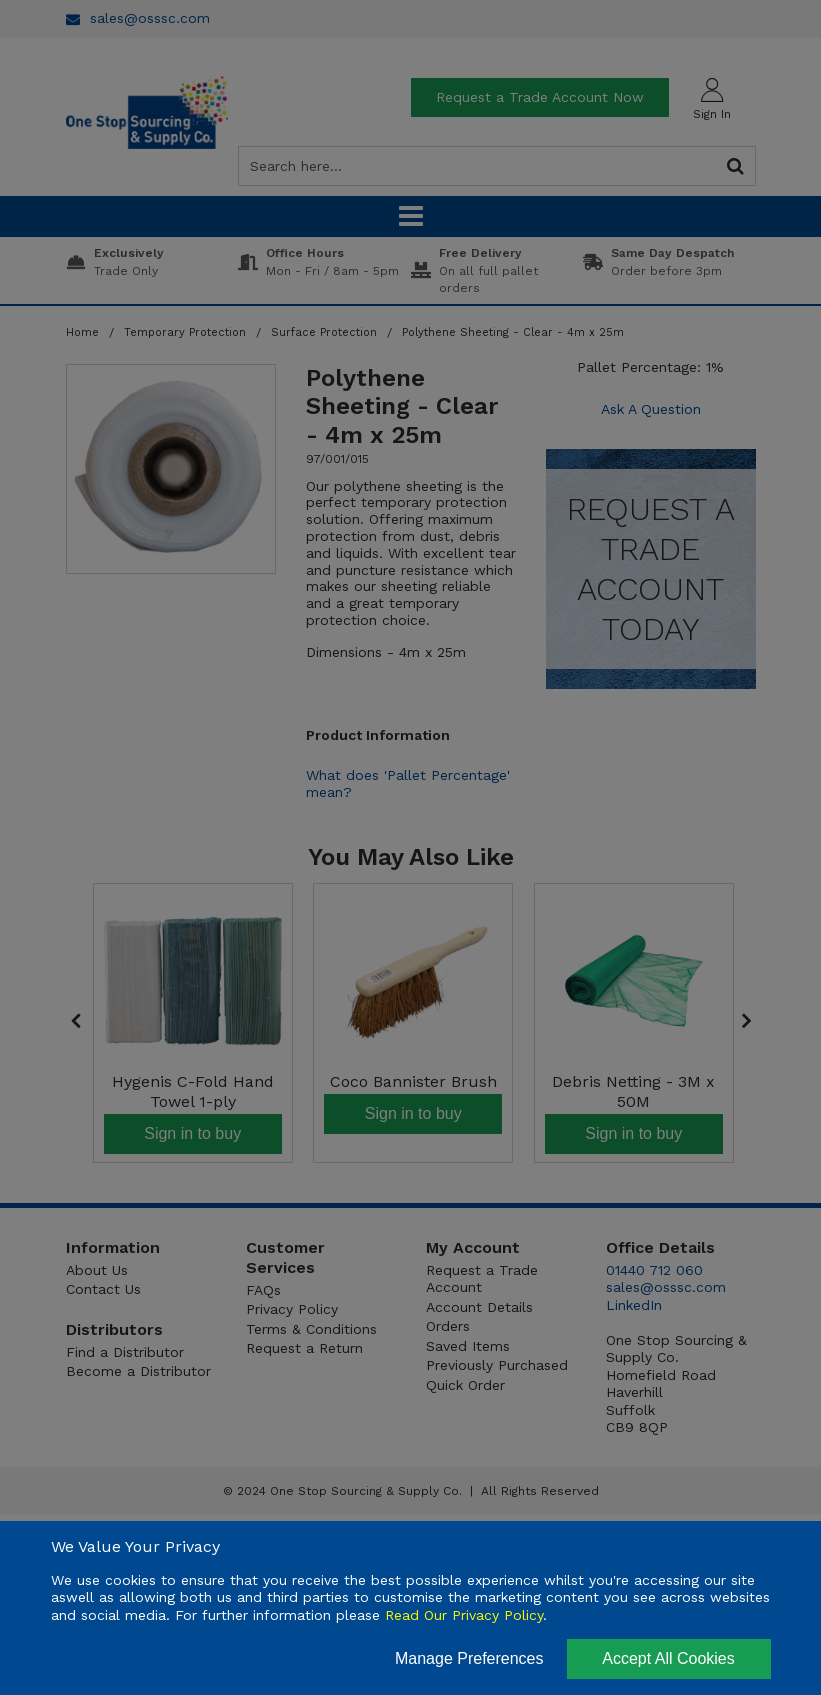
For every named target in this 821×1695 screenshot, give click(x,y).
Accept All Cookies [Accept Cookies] (668, 1658)
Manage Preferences (469, 1658)
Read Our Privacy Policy (464, 1615)
